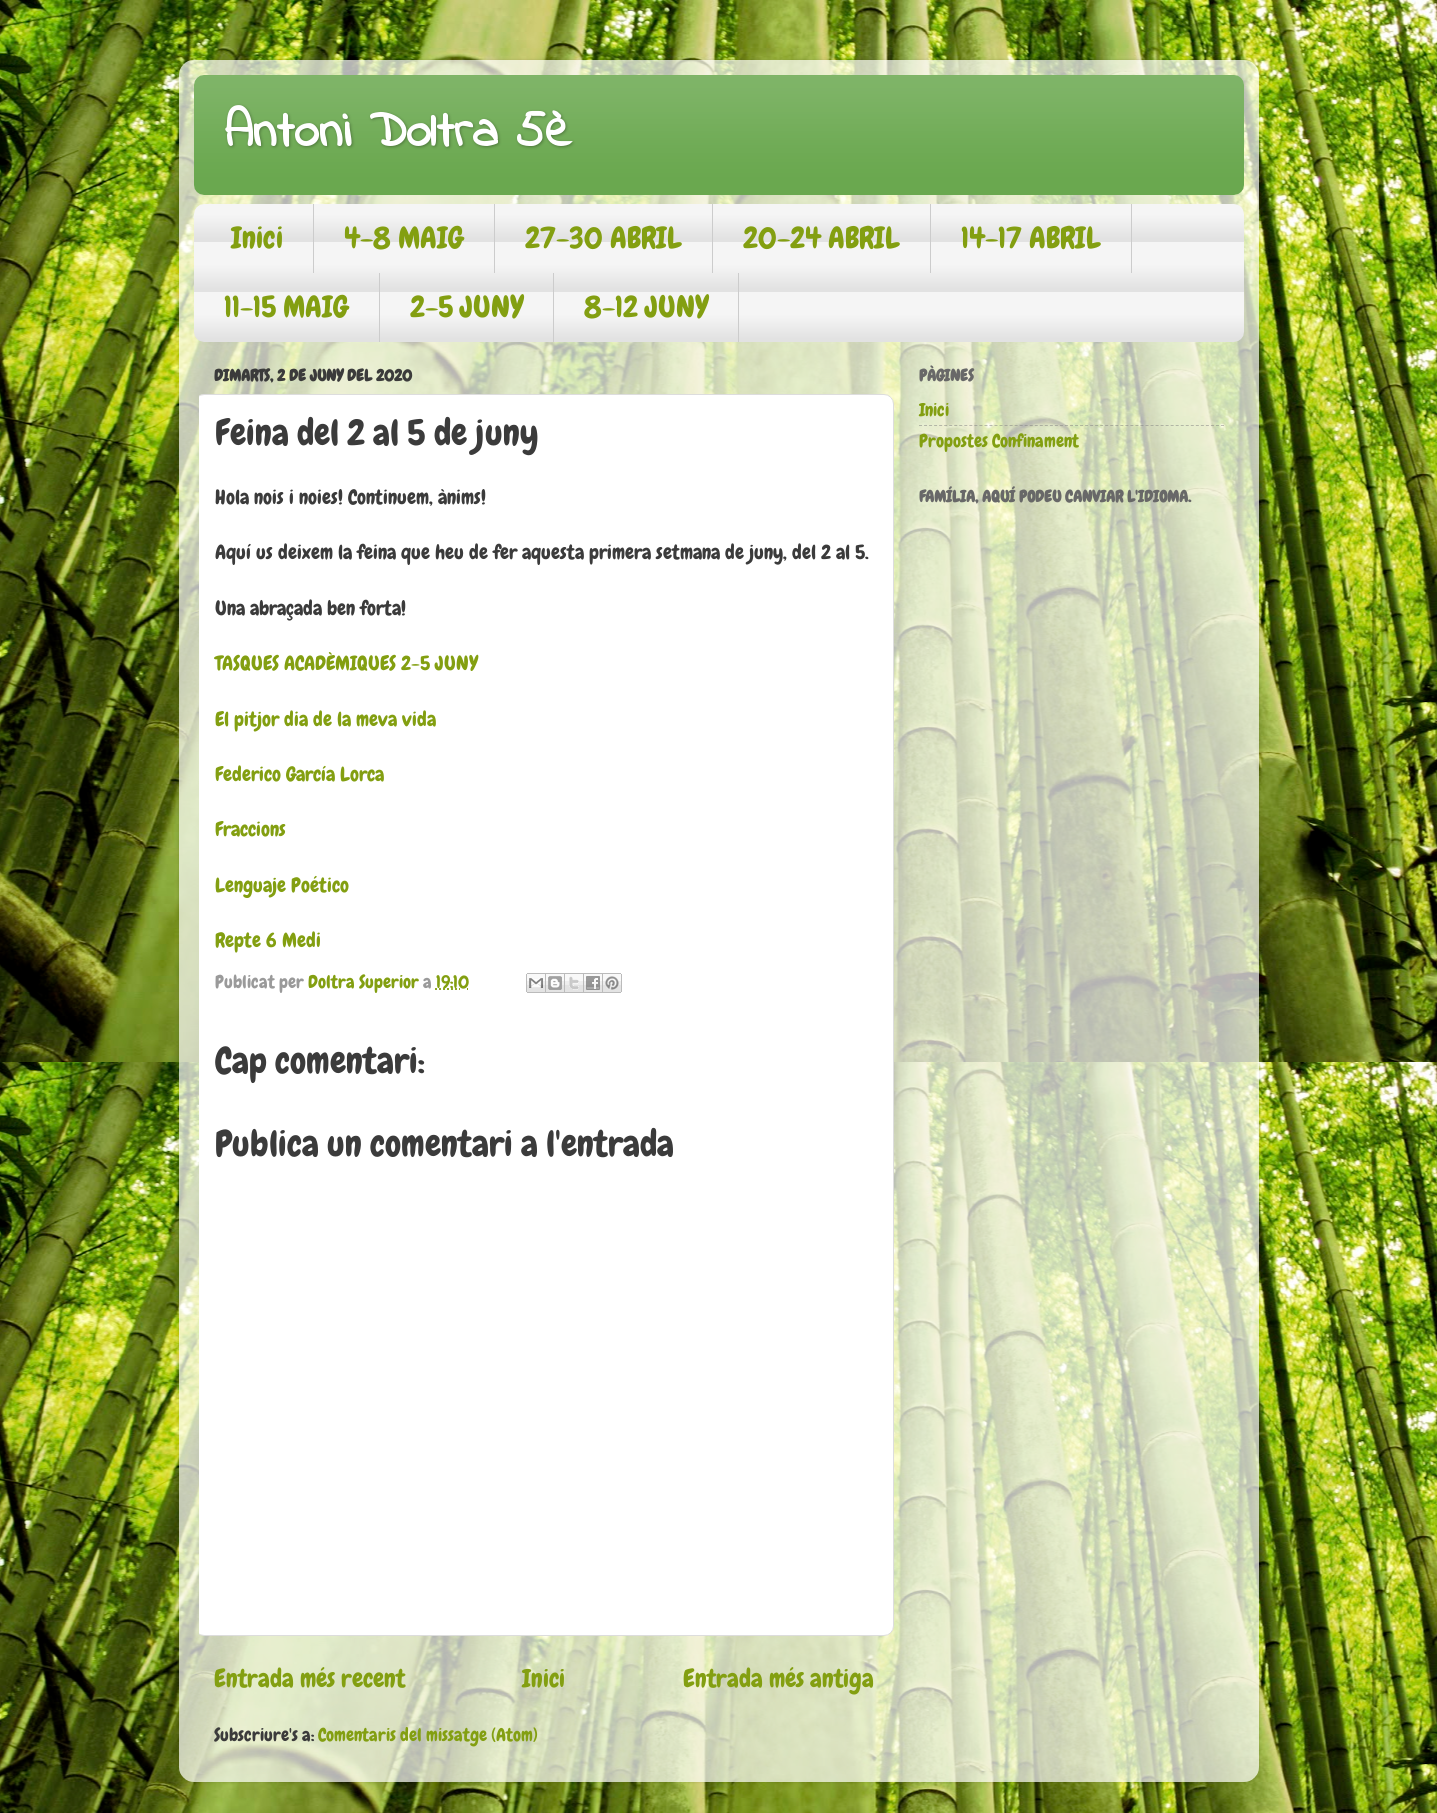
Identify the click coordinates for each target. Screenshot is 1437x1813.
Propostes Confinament (999, 440)
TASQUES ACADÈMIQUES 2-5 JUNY (346, 663)
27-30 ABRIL (603, 238)
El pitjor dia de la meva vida (325, 719)
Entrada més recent (309, 1678)
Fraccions (250, 829)
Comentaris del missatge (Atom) (428, 1734)
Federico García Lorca (299, 774)
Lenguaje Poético (282, 885)
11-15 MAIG (286, 307)
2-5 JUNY (466, 307)
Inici (257, 238)
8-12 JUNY (646, 307)
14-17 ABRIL (1031, 238)
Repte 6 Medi (268, 940)
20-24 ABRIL (821, 238)
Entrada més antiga (778, 1678)
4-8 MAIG (404, 238)
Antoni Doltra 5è (397, 133)
